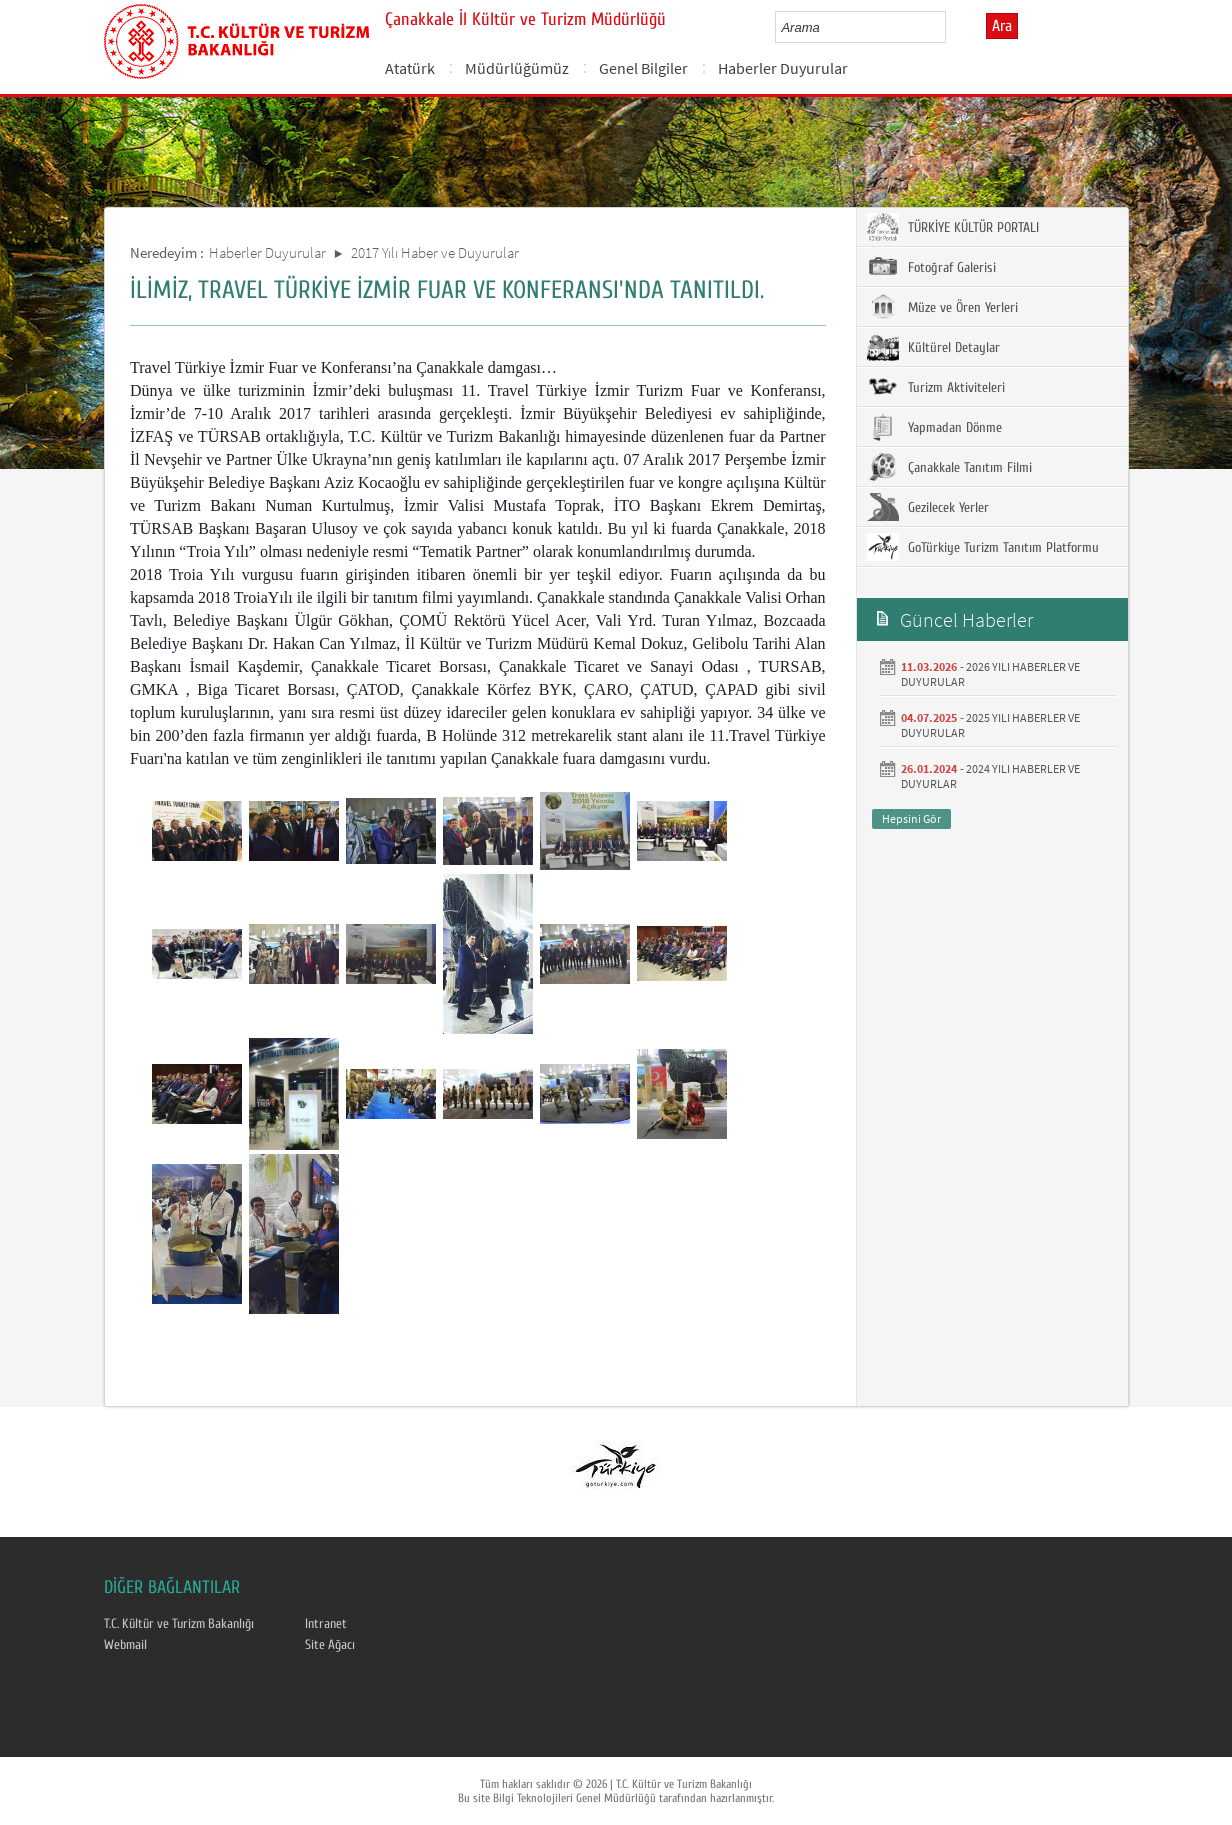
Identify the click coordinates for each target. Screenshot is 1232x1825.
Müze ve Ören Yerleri (942, 307)
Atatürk (410, 68)
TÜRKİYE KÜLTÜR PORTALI (953, 227)
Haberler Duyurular (783, 68)
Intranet (326, 1624)
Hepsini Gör (911, 818)
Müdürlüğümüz (517, 68)
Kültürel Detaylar (933, 347)
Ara (1002, 26)
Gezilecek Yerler (928, 507)
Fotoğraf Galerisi (931, 267)
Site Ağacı (330, 1645)
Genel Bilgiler (643, 68)
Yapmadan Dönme (934, 427)
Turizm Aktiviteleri (936, 387)
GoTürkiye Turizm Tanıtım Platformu (983, 547)
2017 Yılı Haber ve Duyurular (435, 252)
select (951, 27)
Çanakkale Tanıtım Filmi (949, 467)
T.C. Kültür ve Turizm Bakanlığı (179, 1624)
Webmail (125, 1645)
